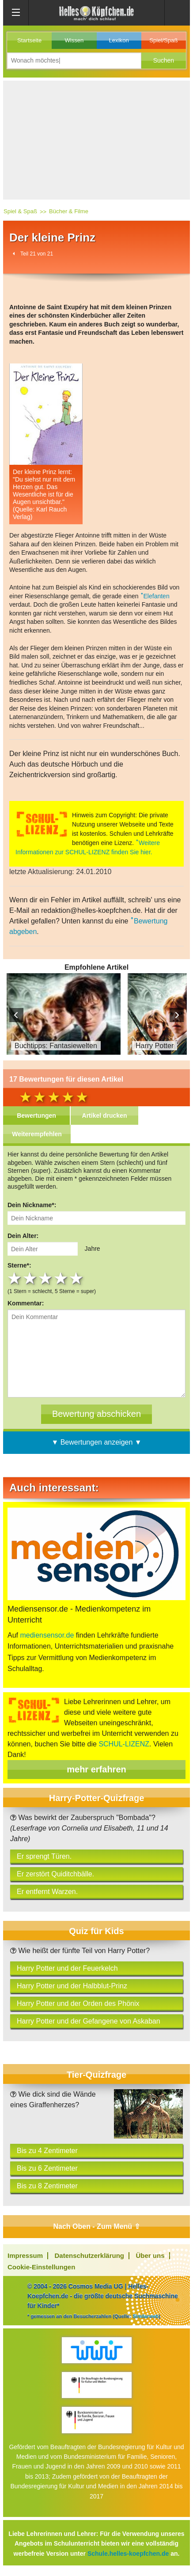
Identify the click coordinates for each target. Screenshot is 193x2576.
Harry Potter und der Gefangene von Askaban (88, 2021)
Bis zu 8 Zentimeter (47, 2186)
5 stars (77, 1278)
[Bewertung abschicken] (96, 1414)
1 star (15, 1278)
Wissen (73, 40)
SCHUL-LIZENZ (123, 1744)
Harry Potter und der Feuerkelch (67, 1968)
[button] (163, 60)
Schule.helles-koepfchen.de (128, 2553)
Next (177, 1015)
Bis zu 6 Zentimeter (47, 2168)
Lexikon (119, 40)
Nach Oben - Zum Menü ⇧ (96, 2226)
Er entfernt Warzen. (47, 1891)
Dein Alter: (23, 1235)
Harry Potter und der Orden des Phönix (78, 2003)
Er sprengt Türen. (44, 1856)
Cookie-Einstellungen (41, 2267)
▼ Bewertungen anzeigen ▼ (96, 1442)
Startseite (29, 40)
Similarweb (145, 2316)
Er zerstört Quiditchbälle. (55, 1874)
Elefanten (157, 596)
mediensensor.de (47, 1635)
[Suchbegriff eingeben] (74, 60)
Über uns (150, 2255)
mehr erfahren (96, 1769)
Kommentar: (26, 1303)
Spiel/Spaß (163, 40)
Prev (16, 1015)
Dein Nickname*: (32, 1204)
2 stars (30, 1278)
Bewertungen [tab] (36, 1115)
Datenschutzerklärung (90, 2255)
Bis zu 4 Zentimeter (47, 2150)
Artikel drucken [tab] (104, 1115)
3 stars (46, 1278)
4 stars (61, 1278)
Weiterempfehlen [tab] (37, 1134)
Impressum (25, 2255)
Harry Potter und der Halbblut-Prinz (72, 1986)
